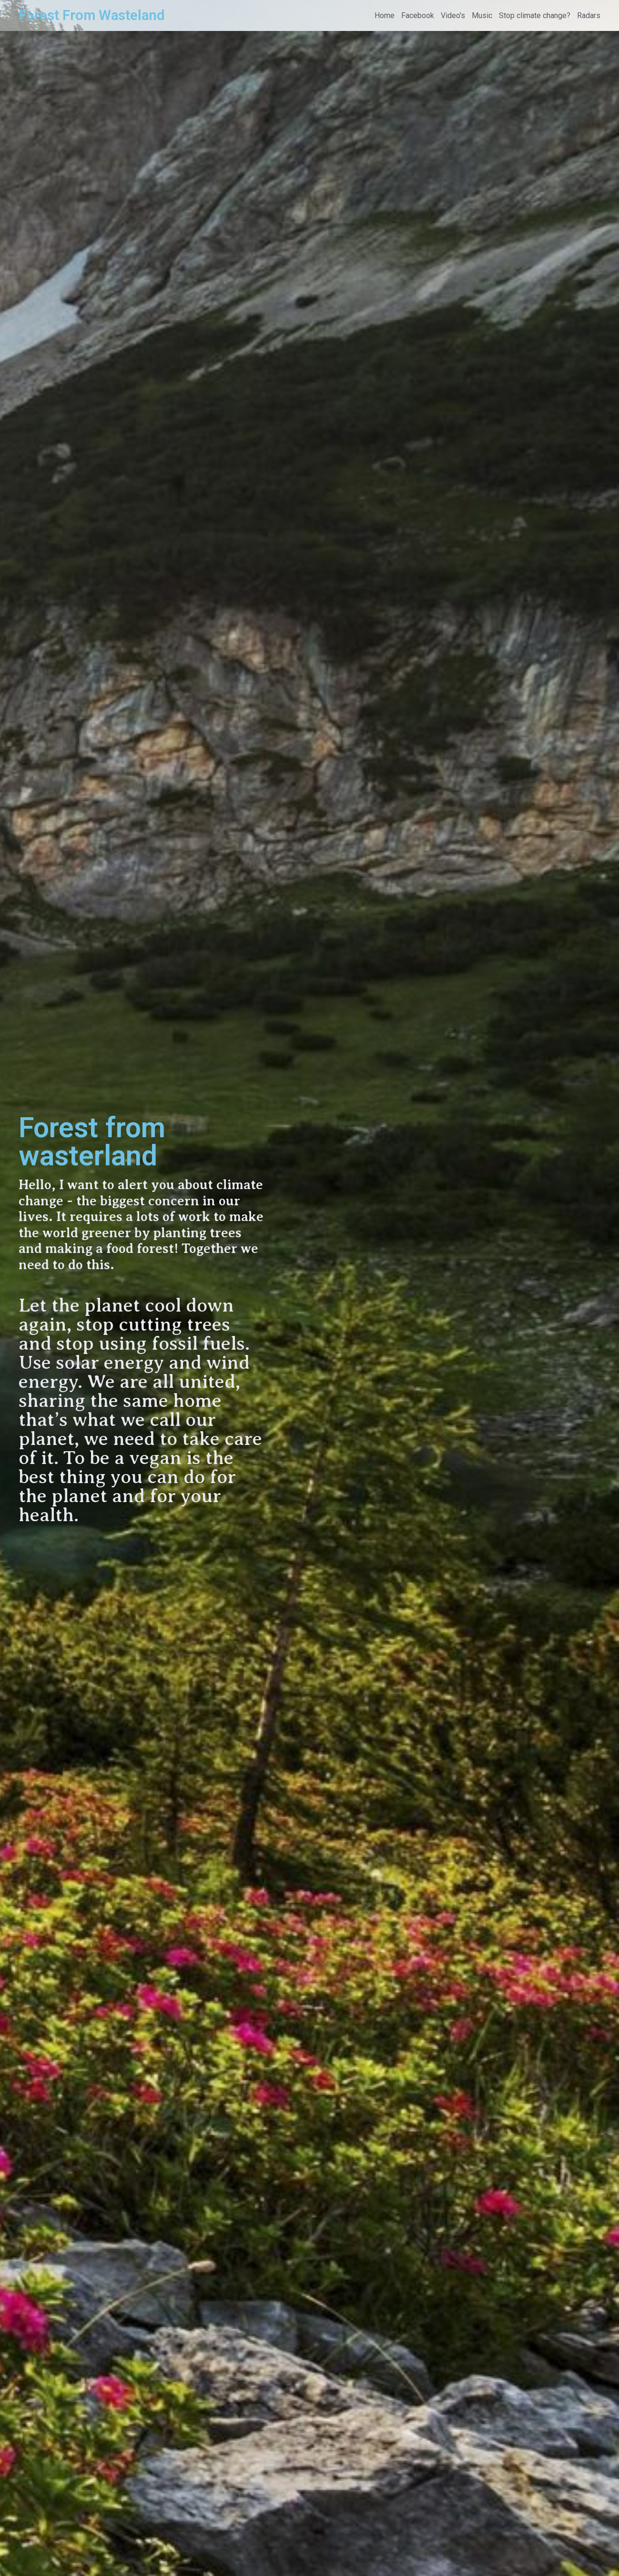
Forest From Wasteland (91, 15)
